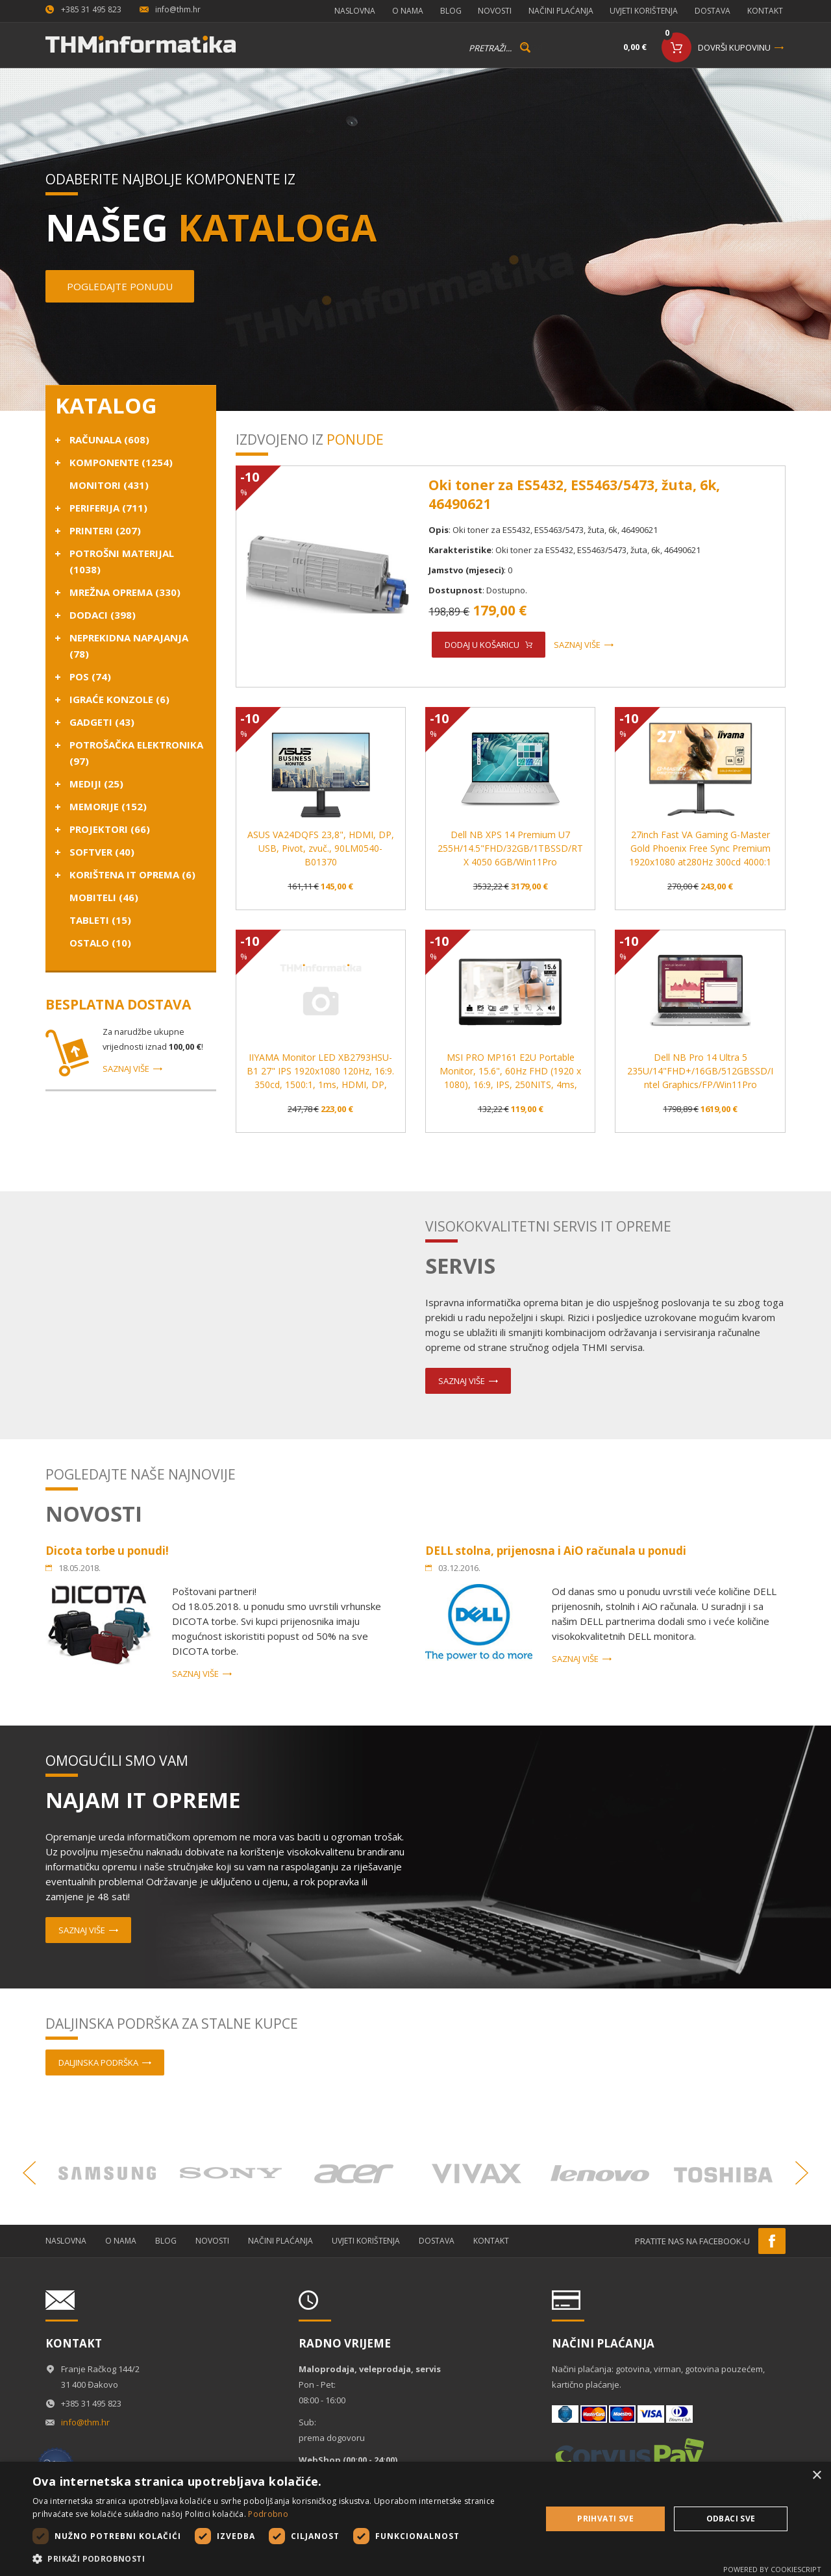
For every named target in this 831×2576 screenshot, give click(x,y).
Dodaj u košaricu (482, 642)
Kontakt (768, 9)
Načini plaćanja (557, 9)
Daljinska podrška (98, 2060)
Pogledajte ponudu (120, 283)
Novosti (489, 9)
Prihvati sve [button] (605, 2518)
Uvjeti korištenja (642, 9)
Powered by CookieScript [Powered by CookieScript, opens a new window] (772, 2569)
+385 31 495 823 (91, 9)
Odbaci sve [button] (731, 2518)
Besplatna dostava (118, 1002)
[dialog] (415, 2519)
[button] (279, 2558)
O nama (397, 9)
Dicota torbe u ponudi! (107, 1548)
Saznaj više (126, 1066)
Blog (442, 9)
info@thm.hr (178, 9)
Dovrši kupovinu (734, 45)
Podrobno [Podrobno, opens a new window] (268, 2514)
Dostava (713, 9)
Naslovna (342, 9)
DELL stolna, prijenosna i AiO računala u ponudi (555, 1548)
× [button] (816, 2476)
